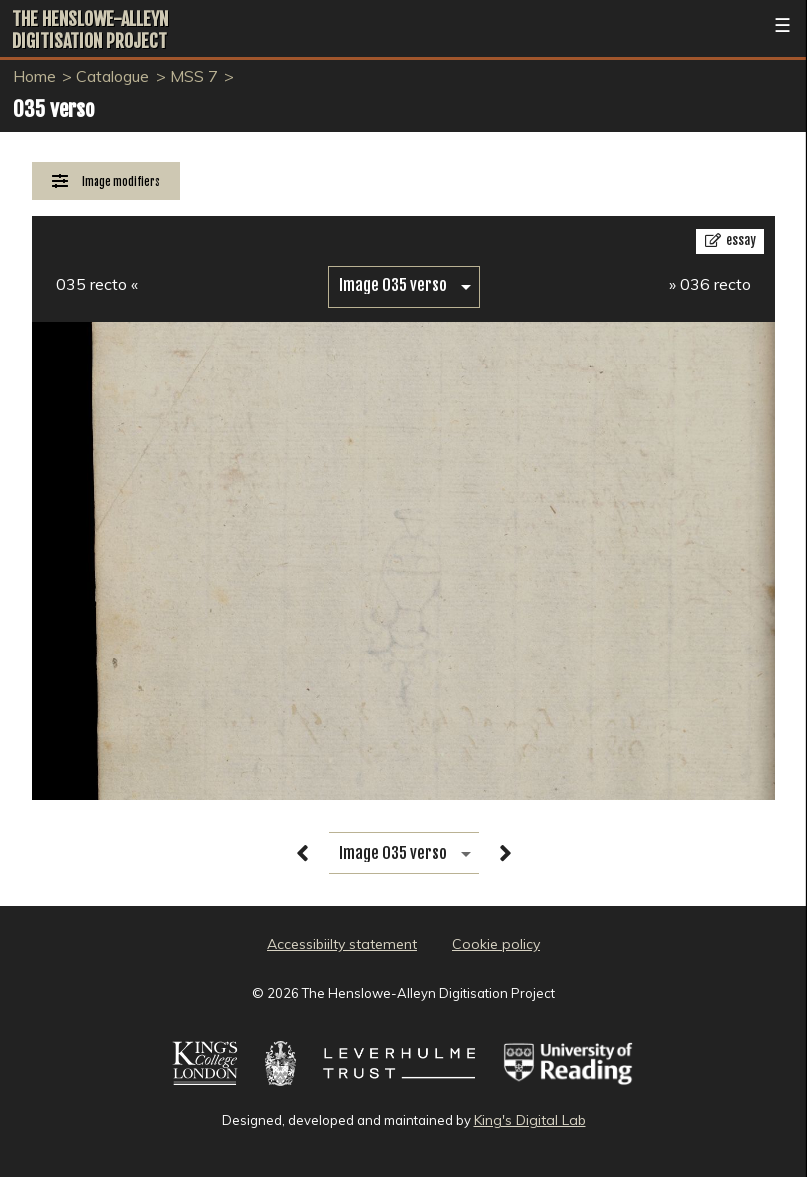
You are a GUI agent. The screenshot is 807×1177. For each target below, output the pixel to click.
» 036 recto (710, 284)
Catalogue (112, 76)
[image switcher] (404, 285)
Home (34, 76)
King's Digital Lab (530, 1120)
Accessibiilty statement (342, 944)
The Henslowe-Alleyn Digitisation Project (90, 30)
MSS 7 (194, 76)
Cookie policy (496, 944)
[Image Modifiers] (106, 181)
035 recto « (97, 284)
